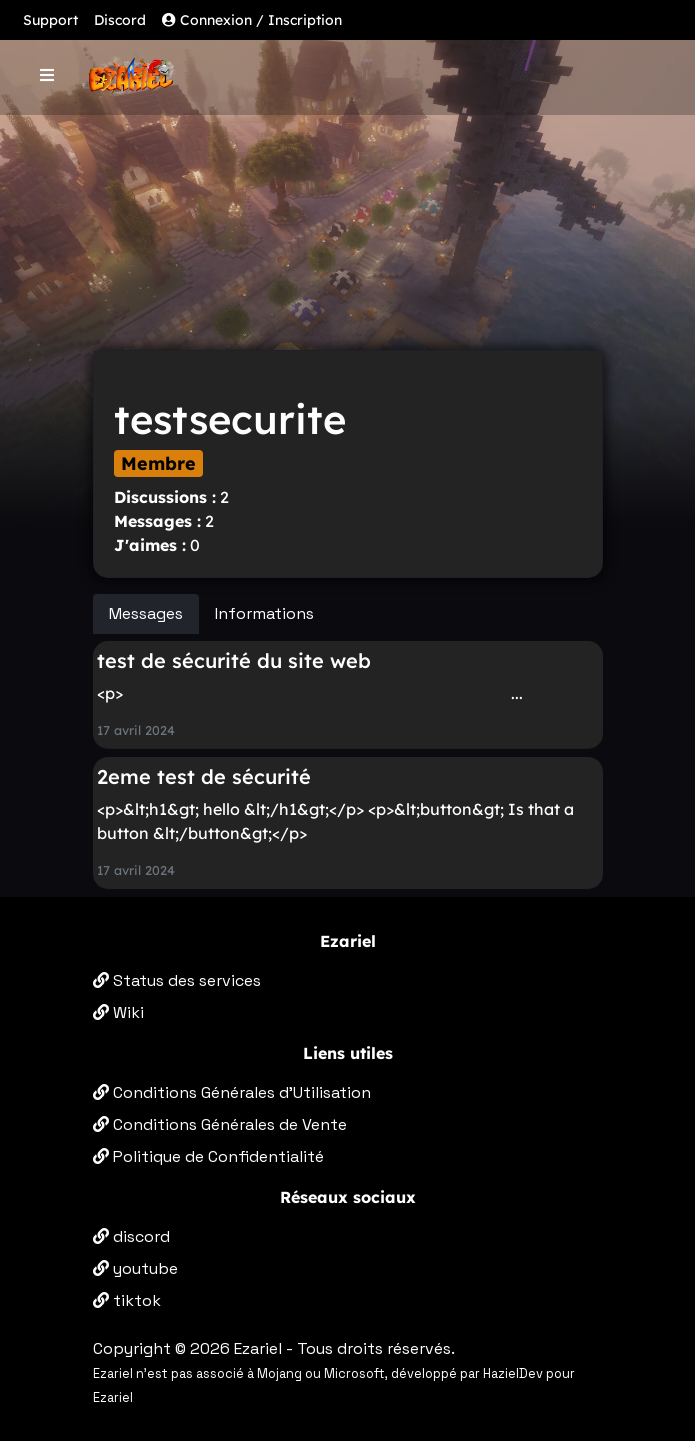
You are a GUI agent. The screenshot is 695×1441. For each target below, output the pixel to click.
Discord (120, 20)
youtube (135, 1268)
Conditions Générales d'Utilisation (232, 1092)
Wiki (118, 1012)
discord (131, 1236)
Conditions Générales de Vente (220, 1124)
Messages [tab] (146, 613)
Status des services (177, 980)
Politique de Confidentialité (208, 1156)
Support (50, 20)
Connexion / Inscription (252, 20)
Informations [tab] (264, 613)
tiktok (127, 1300)
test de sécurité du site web (234, 660)
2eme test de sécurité (204, 776)
